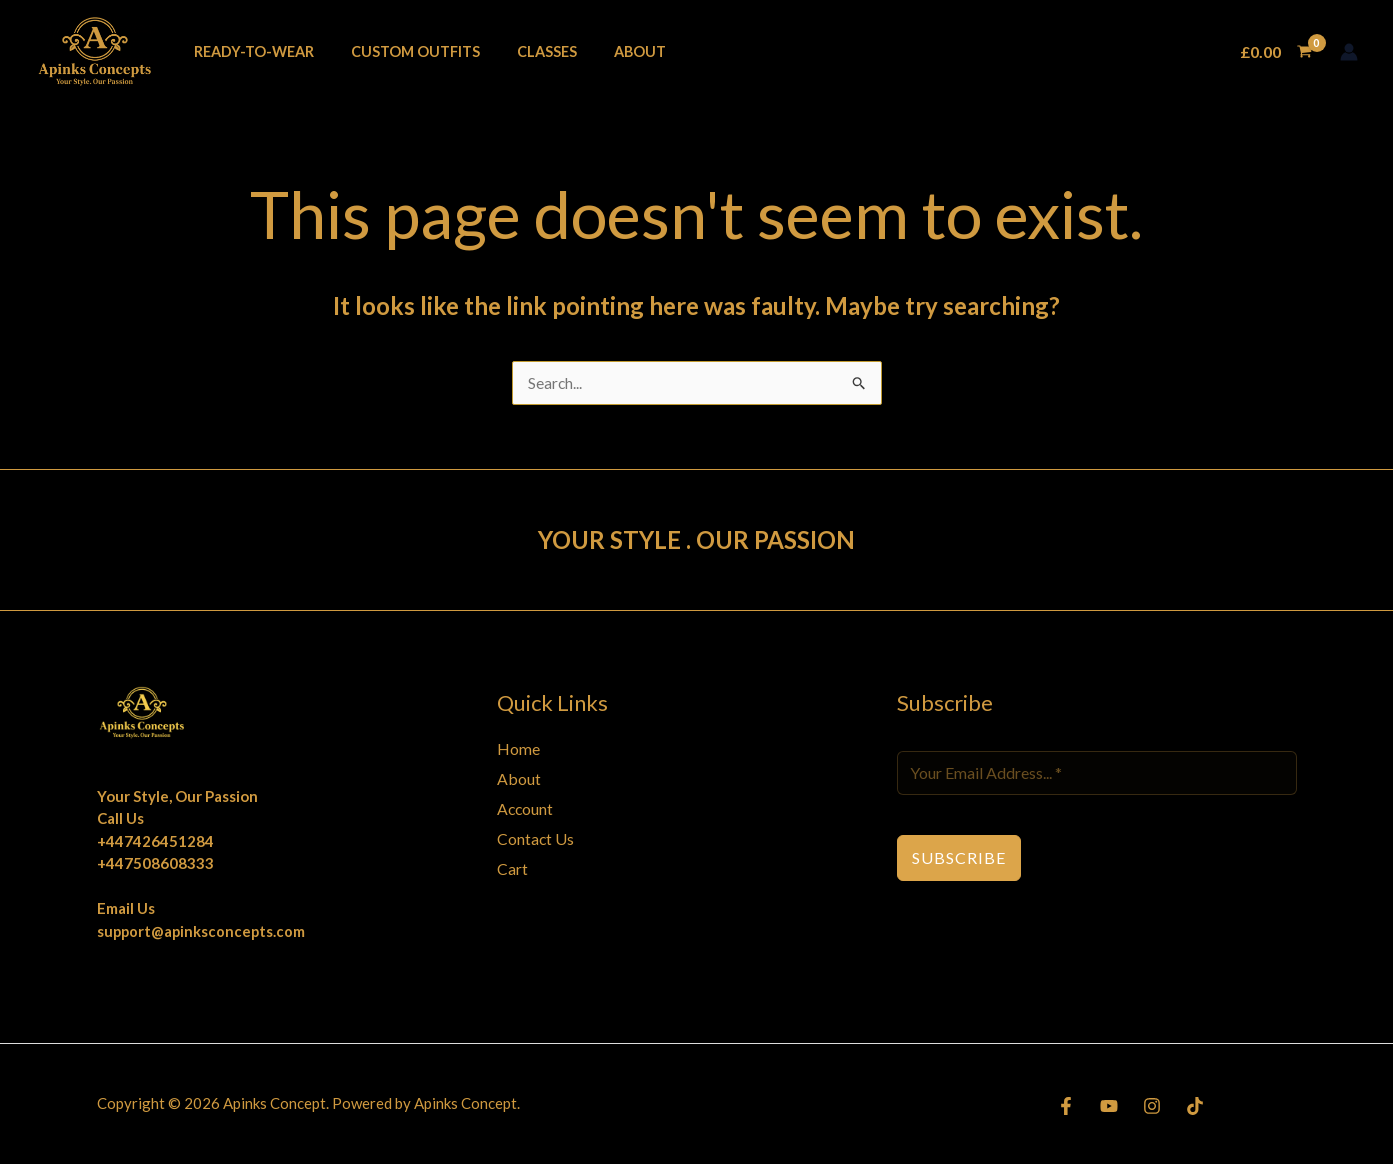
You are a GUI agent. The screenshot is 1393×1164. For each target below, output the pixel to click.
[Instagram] (1152, 1106)
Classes (526, 51)
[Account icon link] (1349, 52)
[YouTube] (1109, 1106)
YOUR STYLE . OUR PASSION (697, 540)
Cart (512, 868)
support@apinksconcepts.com (203, 932)
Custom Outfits (402, 51)
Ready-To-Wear (249, 51)
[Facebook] (1066, 1106)
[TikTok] (1195, 1106)
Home (518, 749)
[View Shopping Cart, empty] (1275, 52)
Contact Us (536, 838)
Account (526, 809)
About (611, 51)
